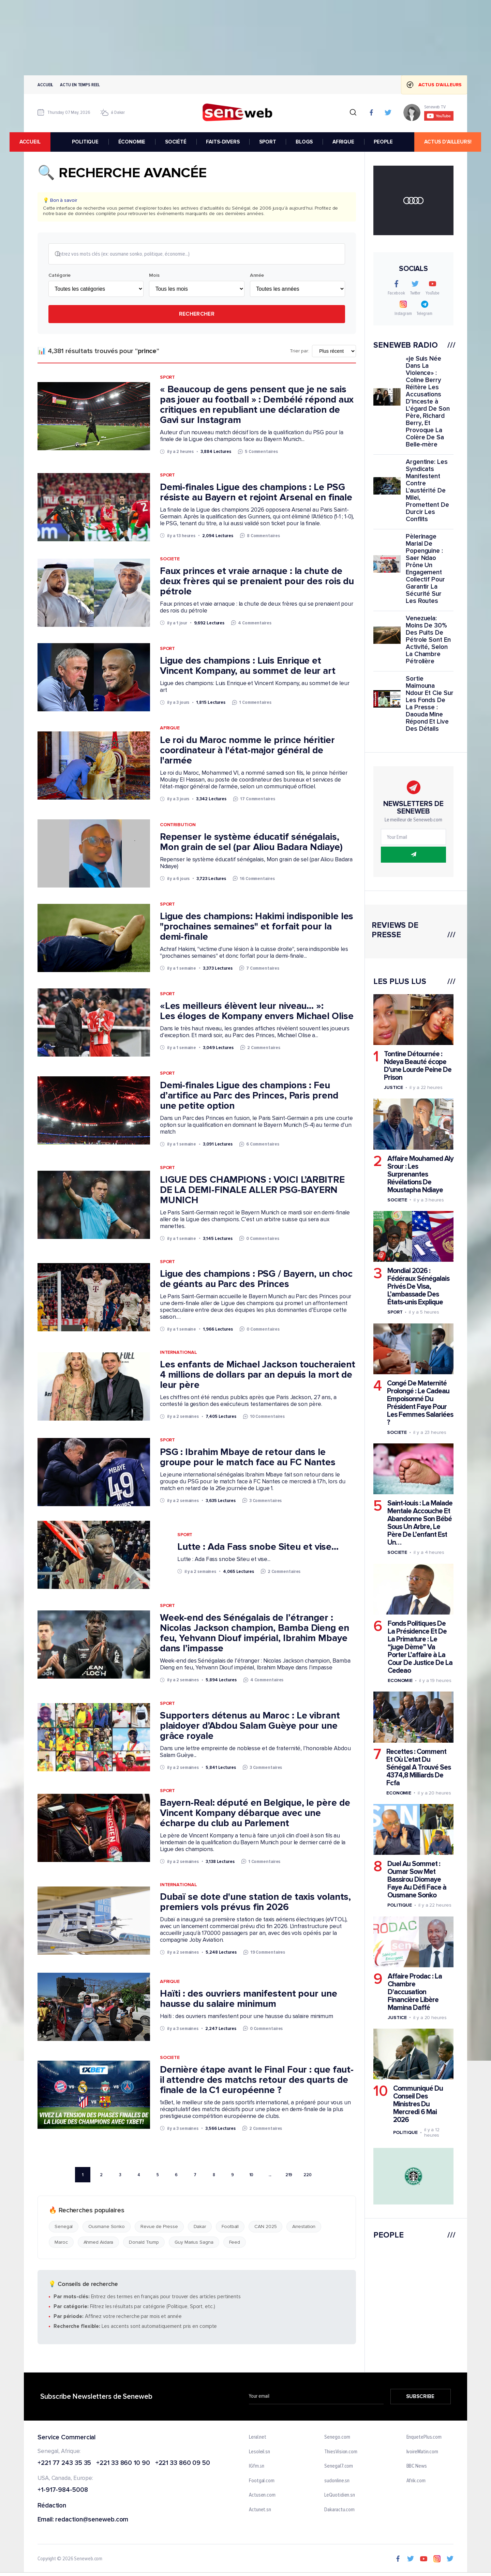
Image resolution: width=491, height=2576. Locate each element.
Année (257, 276)
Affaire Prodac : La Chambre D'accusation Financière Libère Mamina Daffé (415, 1992)
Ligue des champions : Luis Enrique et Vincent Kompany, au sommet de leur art (248, 666)
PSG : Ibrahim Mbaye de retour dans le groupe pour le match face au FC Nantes (248, 1458)
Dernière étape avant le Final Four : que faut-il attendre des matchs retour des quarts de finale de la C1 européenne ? (257, 2080)
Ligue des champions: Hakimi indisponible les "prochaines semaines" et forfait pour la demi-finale (257, 927)
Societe (170, 560)
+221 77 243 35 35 (64, 2464)
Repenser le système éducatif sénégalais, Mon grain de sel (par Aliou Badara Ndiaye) (251, 842)
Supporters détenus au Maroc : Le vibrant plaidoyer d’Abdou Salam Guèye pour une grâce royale (250, 1726)
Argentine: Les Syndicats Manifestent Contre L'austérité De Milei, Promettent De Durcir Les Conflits (427, 490)
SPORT (270, 142)
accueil (44, 142)
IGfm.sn (256, 2467)
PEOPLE (385, 142)
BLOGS (306, 142)
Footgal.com (261, 2482)
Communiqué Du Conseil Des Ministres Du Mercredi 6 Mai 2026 (418, 2104)
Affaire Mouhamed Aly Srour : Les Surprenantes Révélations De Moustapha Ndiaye (420, 1174)
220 (307, 2175)
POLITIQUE (87, 142)
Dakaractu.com (339, 2511)
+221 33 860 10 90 (123, 2464)
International (178, 1353)
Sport (167, 378)
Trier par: (299, 352)
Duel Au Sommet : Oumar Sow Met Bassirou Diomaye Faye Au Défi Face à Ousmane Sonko (416, 1879)
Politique (399, 1905)
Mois (154, 276)
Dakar (200, 2227)
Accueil (45, 85)
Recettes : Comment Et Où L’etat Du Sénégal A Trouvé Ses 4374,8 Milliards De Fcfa (418, 1767)
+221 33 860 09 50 (182, 2464)
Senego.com (337, 2438)
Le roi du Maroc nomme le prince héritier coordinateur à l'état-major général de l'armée (247, 751)
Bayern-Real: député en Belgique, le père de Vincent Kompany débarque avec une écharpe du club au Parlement (255, 1814)
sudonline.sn (336, 2482)
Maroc (61, 2243)
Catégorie (59, 276)
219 (289, 2175)
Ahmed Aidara (99, 2243)
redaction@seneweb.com (91, 2521)
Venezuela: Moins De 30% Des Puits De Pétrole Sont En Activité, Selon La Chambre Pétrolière (428, 640)
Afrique (170, 729)
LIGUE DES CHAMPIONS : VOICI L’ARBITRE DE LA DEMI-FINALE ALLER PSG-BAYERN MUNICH (252, 1190)
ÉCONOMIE (134, 142)
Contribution (178, 825)
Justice (393, 1087)
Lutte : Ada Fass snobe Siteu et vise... (258, 1548)
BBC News (416, 2467)
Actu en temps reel (80, 85)
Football (230, 2227)
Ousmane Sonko (106, 2227)
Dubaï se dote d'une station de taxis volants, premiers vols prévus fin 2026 (255, 1903)
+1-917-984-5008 (63, 2491)
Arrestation (303, 2227)
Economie (400, 1680)
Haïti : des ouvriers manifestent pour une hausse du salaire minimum (248, 1999)
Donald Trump (144, 2243)
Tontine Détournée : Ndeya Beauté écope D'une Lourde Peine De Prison (417, 1065)
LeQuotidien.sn (339, 2496)
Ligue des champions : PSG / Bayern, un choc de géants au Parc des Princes (256, 1280)
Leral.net (257, 2438)
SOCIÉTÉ (178, 142)
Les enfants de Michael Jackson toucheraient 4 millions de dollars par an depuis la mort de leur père (257, 1375)
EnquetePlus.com (424, 2438)
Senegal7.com (338, 2467)
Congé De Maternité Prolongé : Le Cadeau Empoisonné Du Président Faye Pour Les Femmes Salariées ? (420, 1402)
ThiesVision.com (340, 2453)
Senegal (64, 2227)
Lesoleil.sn (259, 2453)
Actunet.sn (260, 2511)
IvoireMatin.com (422, 2453)
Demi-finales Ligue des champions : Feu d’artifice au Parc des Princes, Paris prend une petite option (249, 1096)
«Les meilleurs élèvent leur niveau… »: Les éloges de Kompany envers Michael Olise (257, 1012)
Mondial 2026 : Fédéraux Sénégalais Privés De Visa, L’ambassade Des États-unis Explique (418, 1286)
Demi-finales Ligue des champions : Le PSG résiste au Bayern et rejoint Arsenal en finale (256, 493)
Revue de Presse (159, 2227)
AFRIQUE (346, 142)
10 (251, 2175)
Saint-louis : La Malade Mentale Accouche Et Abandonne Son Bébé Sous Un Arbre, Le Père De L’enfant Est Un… (419, 1522)
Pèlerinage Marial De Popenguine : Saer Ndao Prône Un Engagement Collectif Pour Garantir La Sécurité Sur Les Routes (425, 569)
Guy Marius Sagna (194, 2243)
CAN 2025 (265, 2227)
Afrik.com (416, 2482)
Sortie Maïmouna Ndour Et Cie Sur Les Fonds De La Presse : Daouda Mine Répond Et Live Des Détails (429, 703)
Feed (234, 2243)
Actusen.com (262, 2496)
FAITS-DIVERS (225, 142)
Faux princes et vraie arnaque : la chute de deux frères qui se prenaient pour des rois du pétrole (257, 582)
